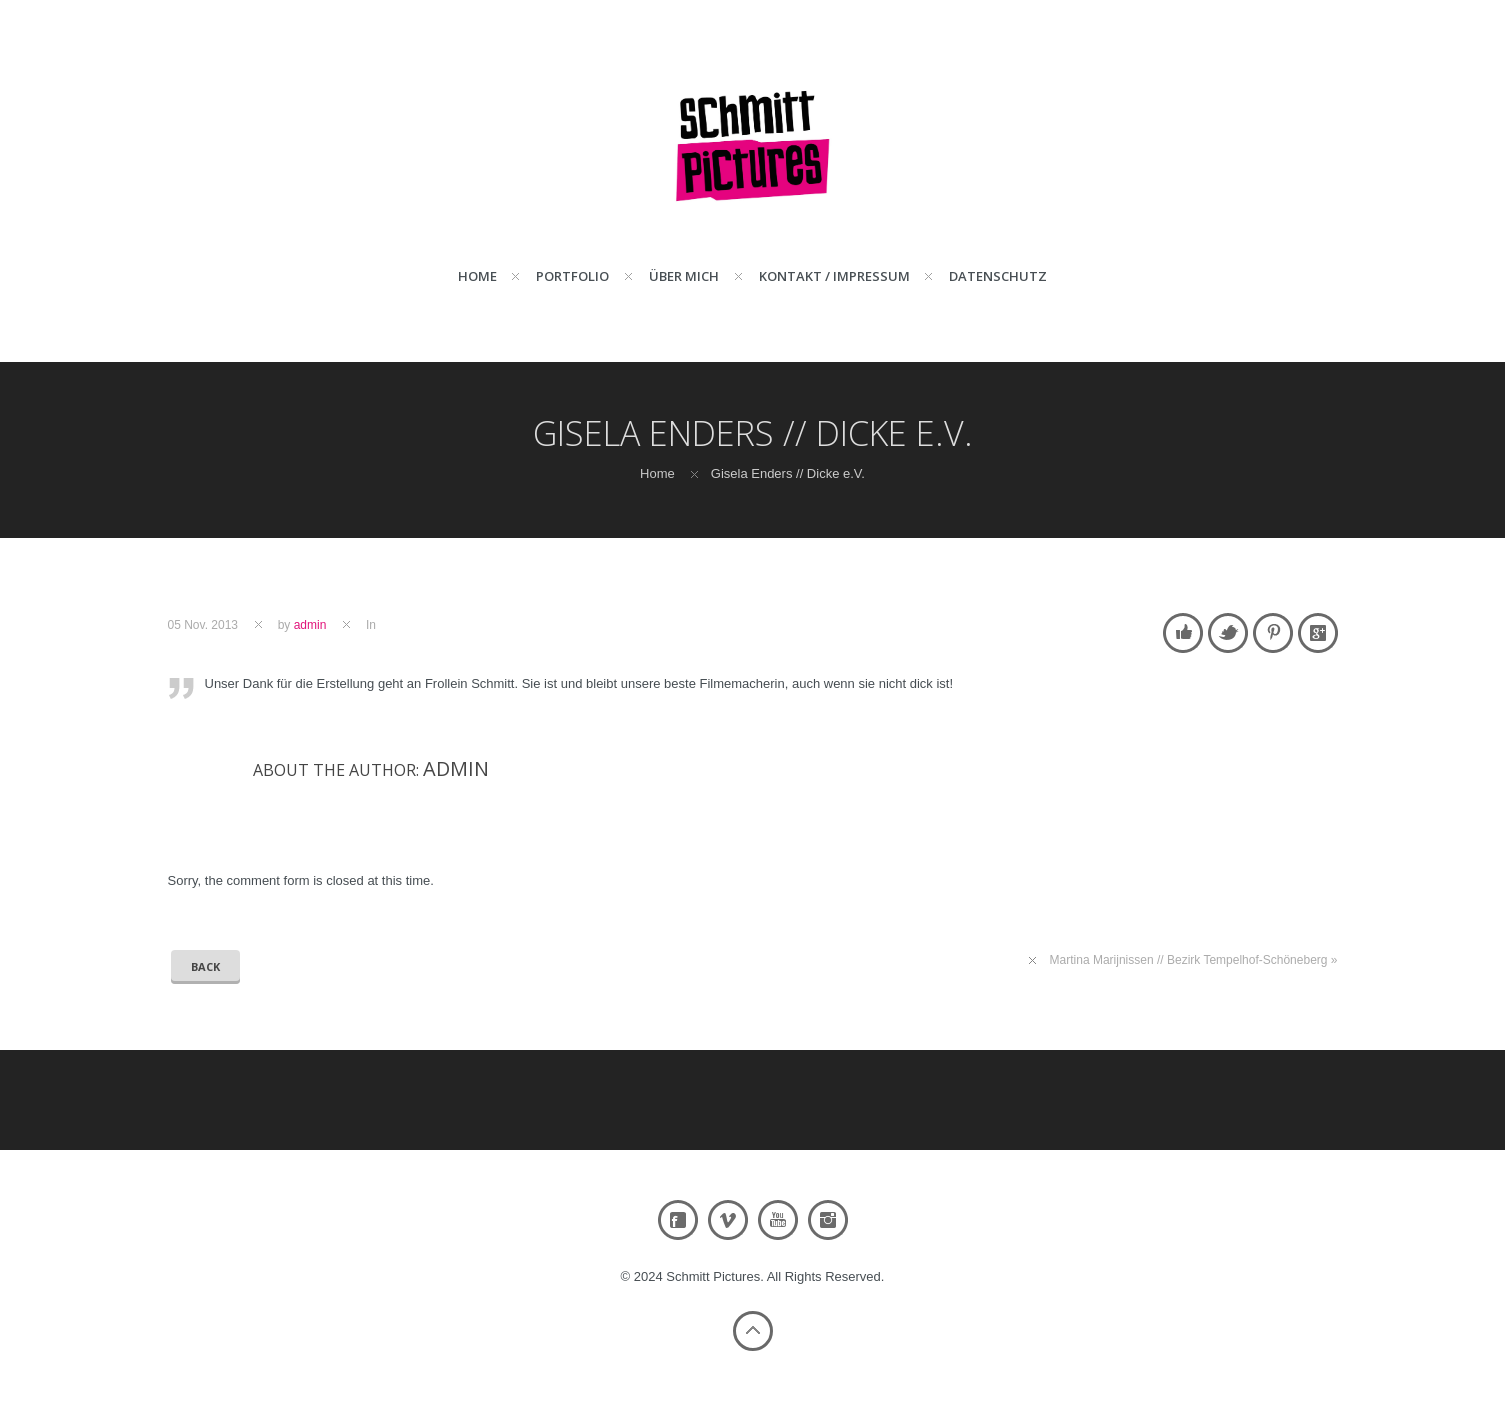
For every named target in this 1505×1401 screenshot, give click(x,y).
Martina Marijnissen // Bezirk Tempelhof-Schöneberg (1189, 960)
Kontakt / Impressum (834, 276)
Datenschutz (998, 276)
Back (205, 966)
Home (477, 276)
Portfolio (572, 276)
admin (310, 625)
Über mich (684, 276)
